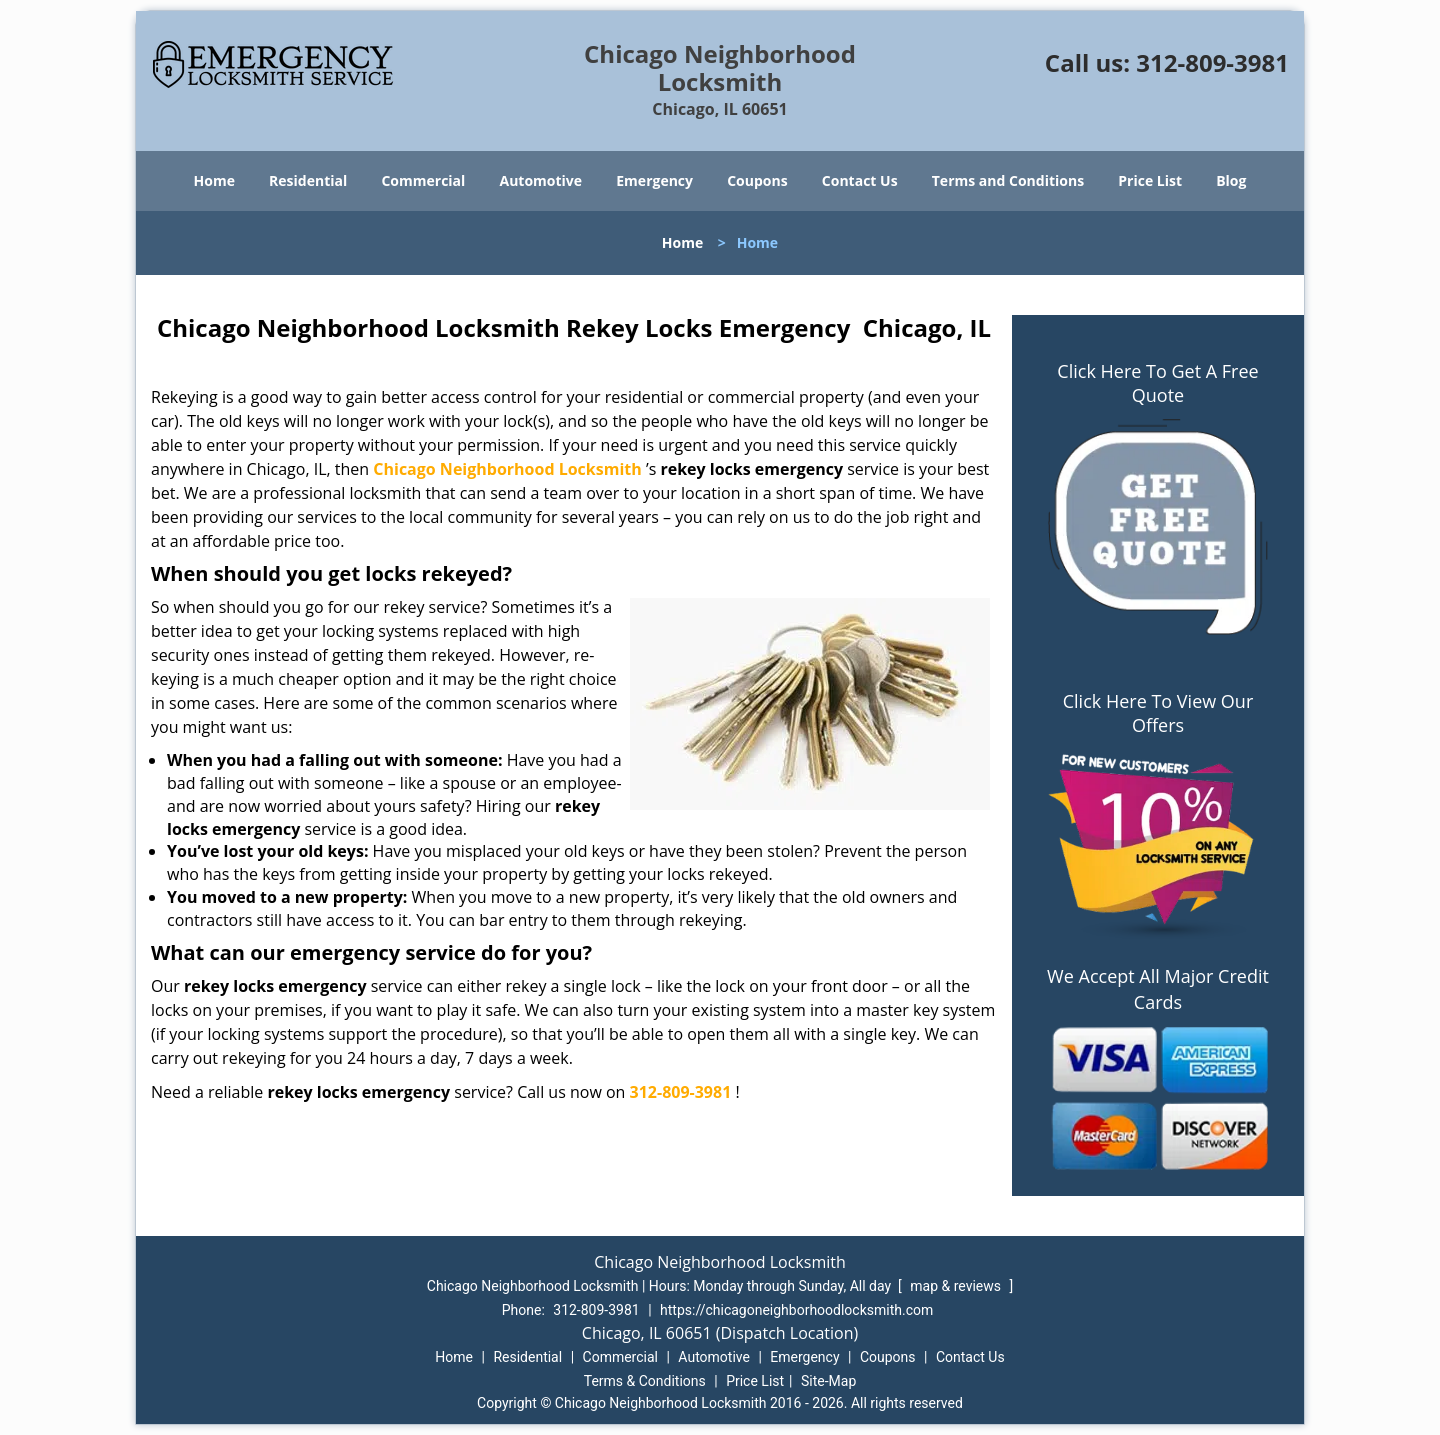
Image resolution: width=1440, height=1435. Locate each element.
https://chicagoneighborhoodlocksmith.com (796, 1310)
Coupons (757, 180)
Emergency (654, 180)
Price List (1150, 180)
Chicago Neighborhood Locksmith (507, 469)
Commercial (423, 180)
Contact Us (860, 180)
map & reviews (957, 1286)
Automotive (541, 180)
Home (214, 180)
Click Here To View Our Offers (1158, 713)
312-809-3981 (1212, 62)
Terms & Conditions (645, 1381)
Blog (1231, 180)
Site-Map (828, 1381)
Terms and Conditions (1008, 180)
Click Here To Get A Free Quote (1157, 383)
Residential (308, 180)
